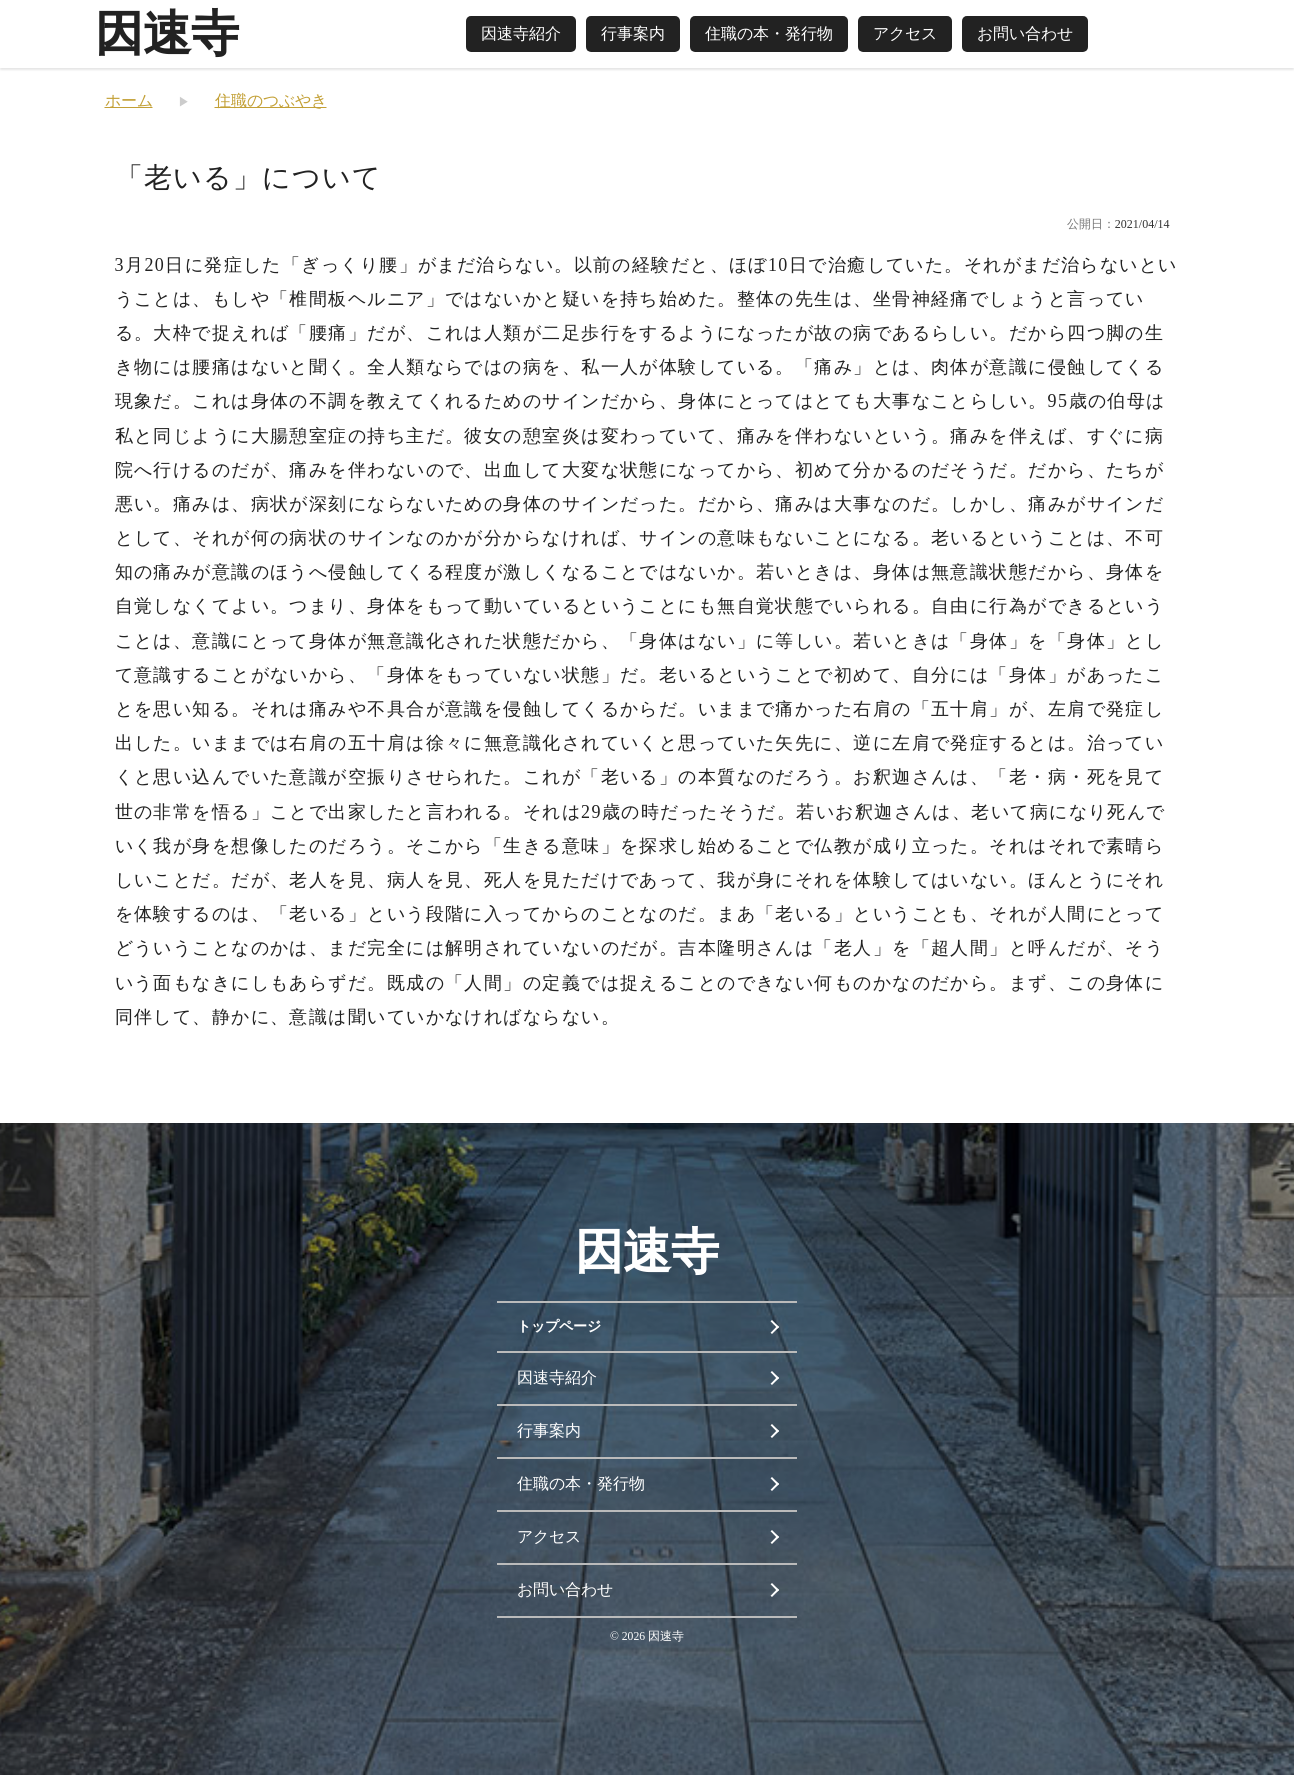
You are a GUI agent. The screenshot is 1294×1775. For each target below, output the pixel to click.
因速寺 (167, 33)
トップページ (559, 1326)
